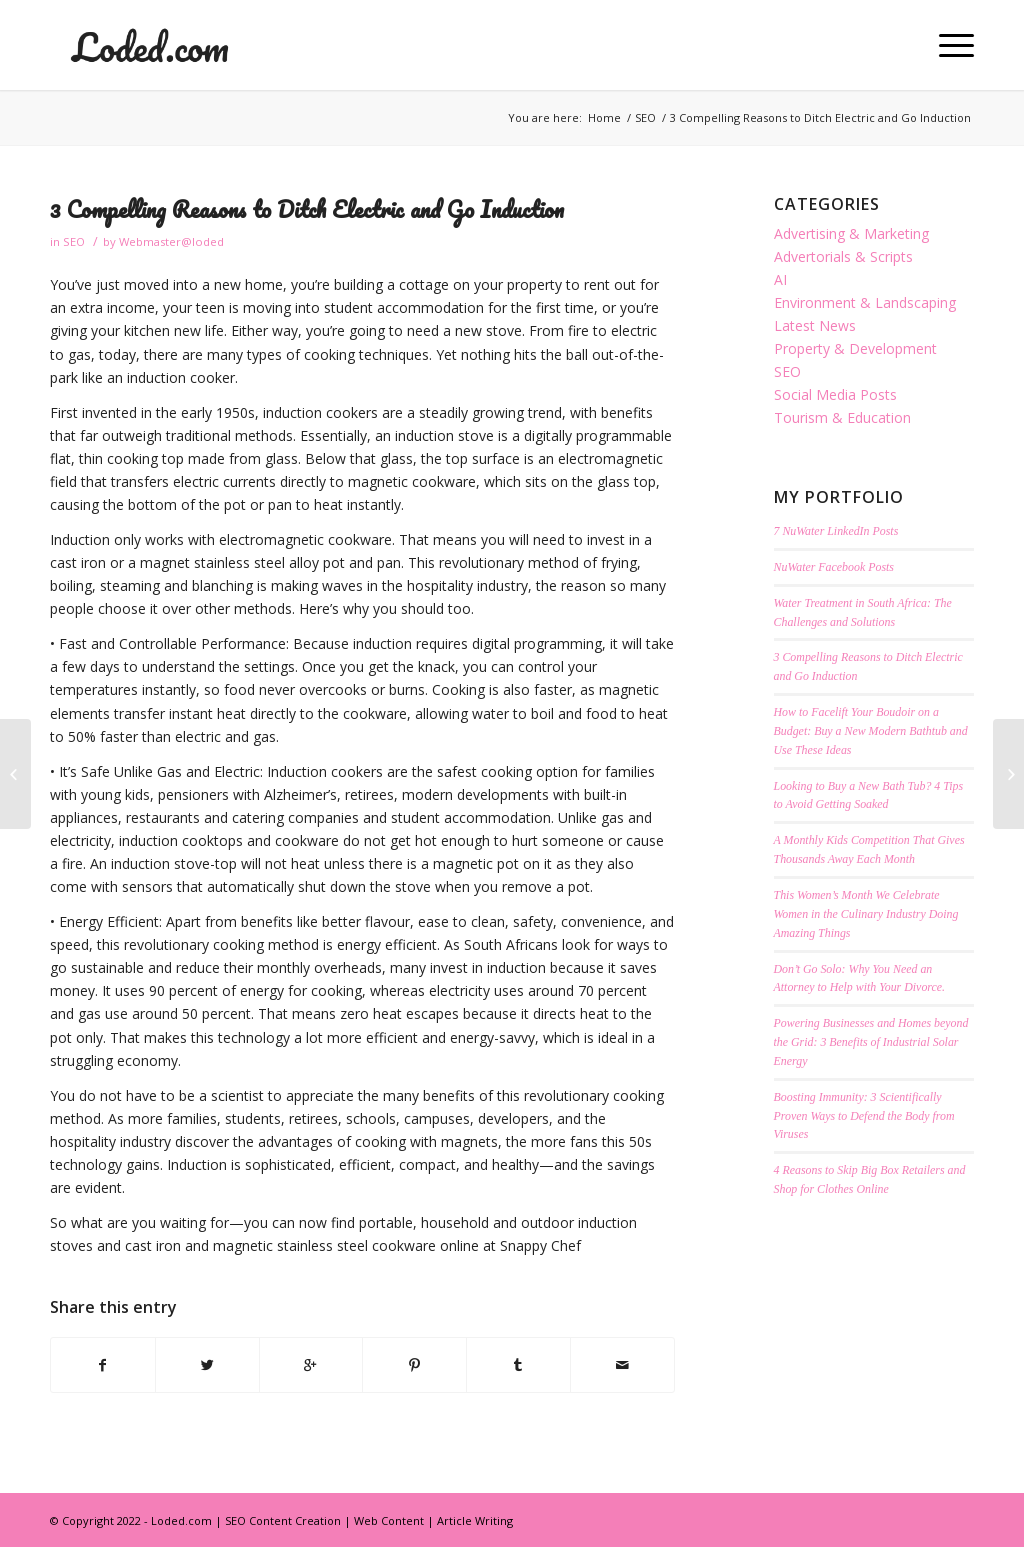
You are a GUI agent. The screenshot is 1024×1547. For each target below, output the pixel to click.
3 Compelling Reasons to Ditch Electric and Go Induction (307, 209)
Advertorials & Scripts (843, 256)
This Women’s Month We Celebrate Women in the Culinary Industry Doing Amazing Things (866, 914)
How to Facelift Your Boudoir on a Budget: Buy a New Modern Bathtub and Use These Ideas (871, 731)
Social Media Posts (835, 394)
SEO (645, 117)
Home (604, 117)
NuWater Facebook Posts (834, 567)
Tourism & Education (842, 417)
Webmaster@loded (171, 241)
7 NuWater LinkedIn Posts (836, 531)
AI (780, 279)
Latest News (815, 325)
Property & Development (855, 348)
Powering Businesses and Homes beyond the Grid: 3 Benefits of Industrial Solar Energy (871, 1042)
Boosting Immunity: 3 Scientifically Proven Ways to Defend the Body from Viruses (864, 1116)
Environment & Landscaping (865, 302)
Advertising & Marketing (851, 233)
